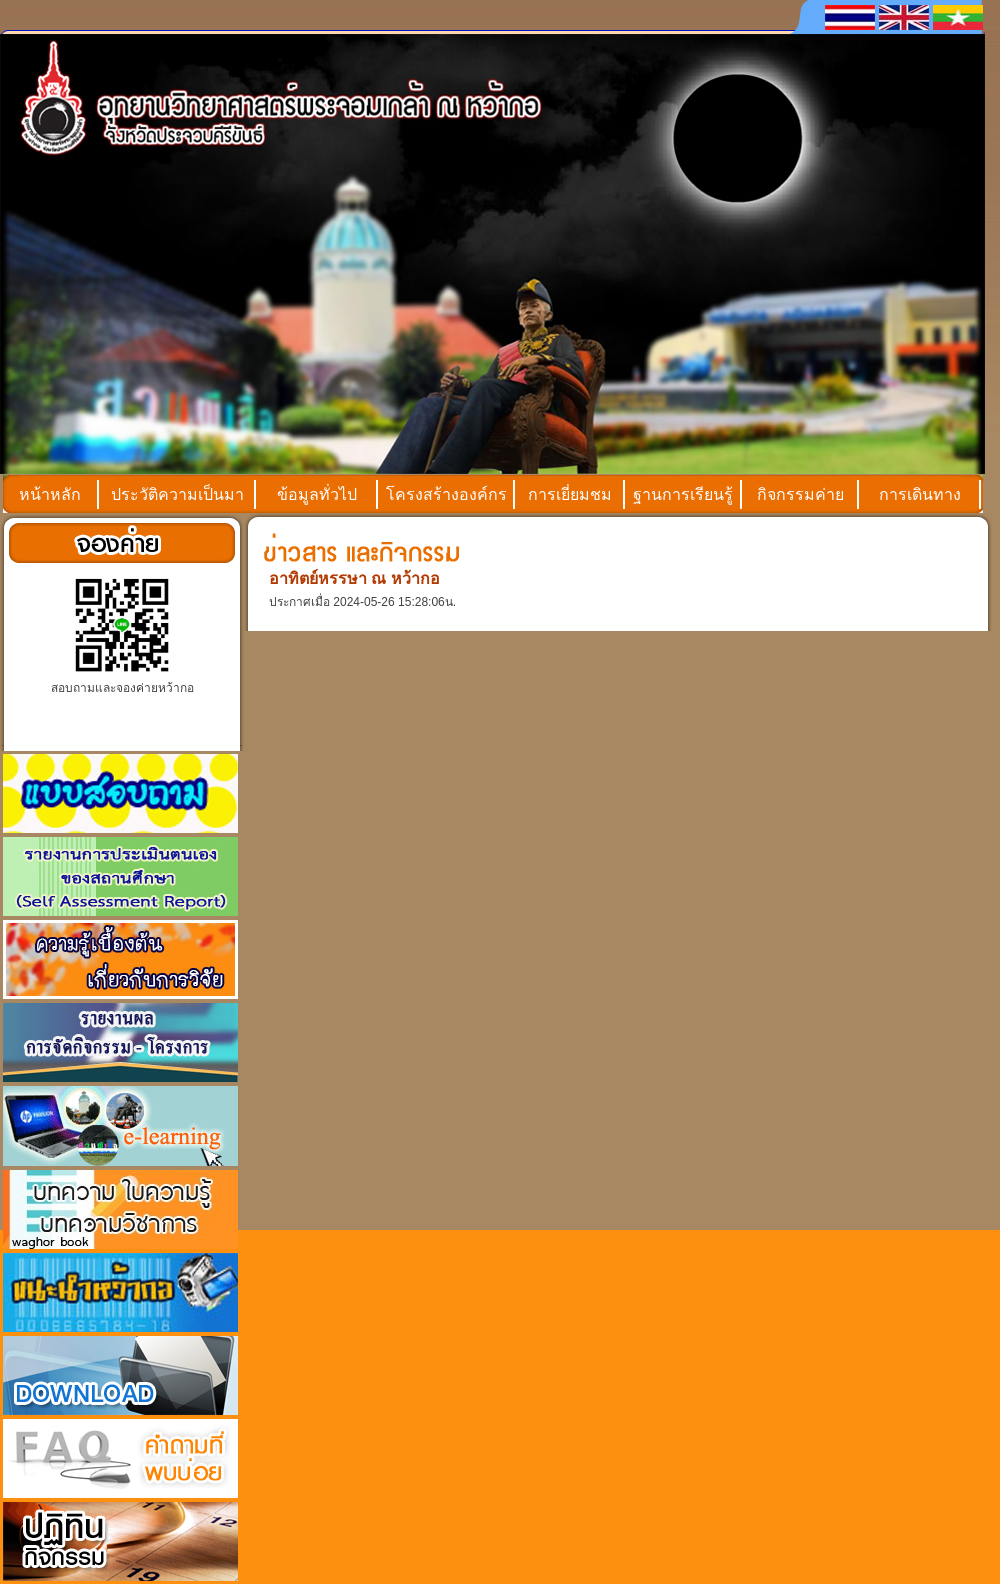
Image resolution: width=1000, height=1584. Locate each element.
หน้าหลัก (50, 494)
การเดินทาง (920, 494)
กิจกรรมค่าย (800, 494)
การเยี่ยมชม (570, 494)
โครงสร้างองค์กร (446, 494)
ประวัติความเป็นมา (177, 494)
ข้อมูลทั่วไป (317, 494)
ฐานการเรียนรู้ (683, 494)
